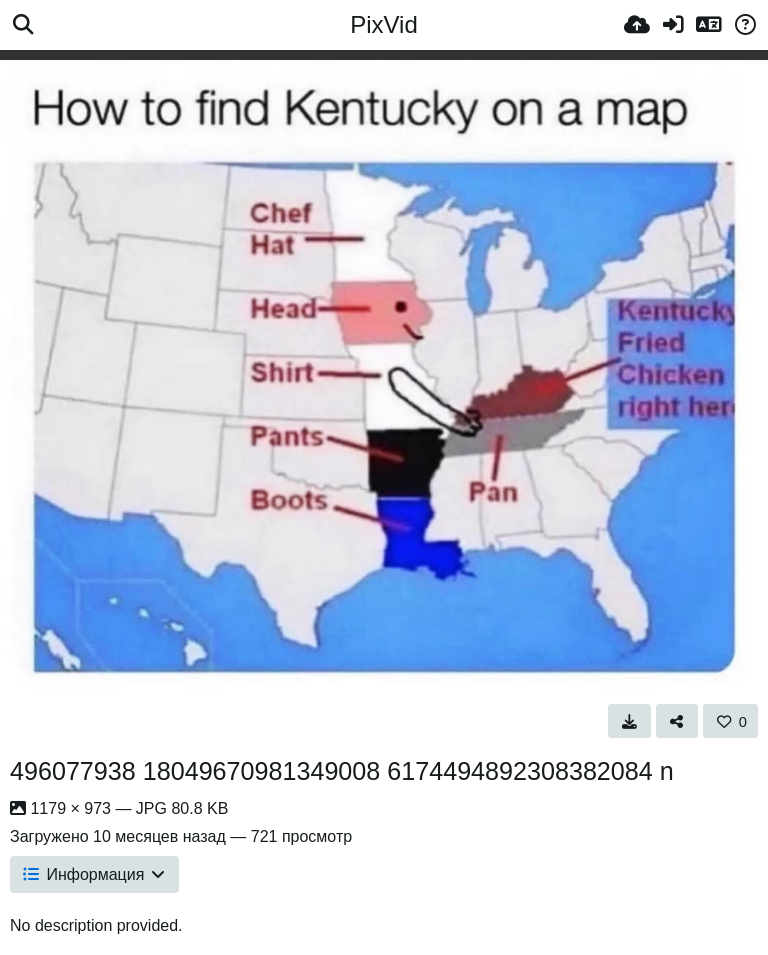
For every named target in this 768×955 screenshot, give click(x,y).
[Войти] (673, 25)
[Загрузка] (637, 25)
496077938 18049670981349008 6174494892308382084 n (342, 771)
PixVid (384, 24)
